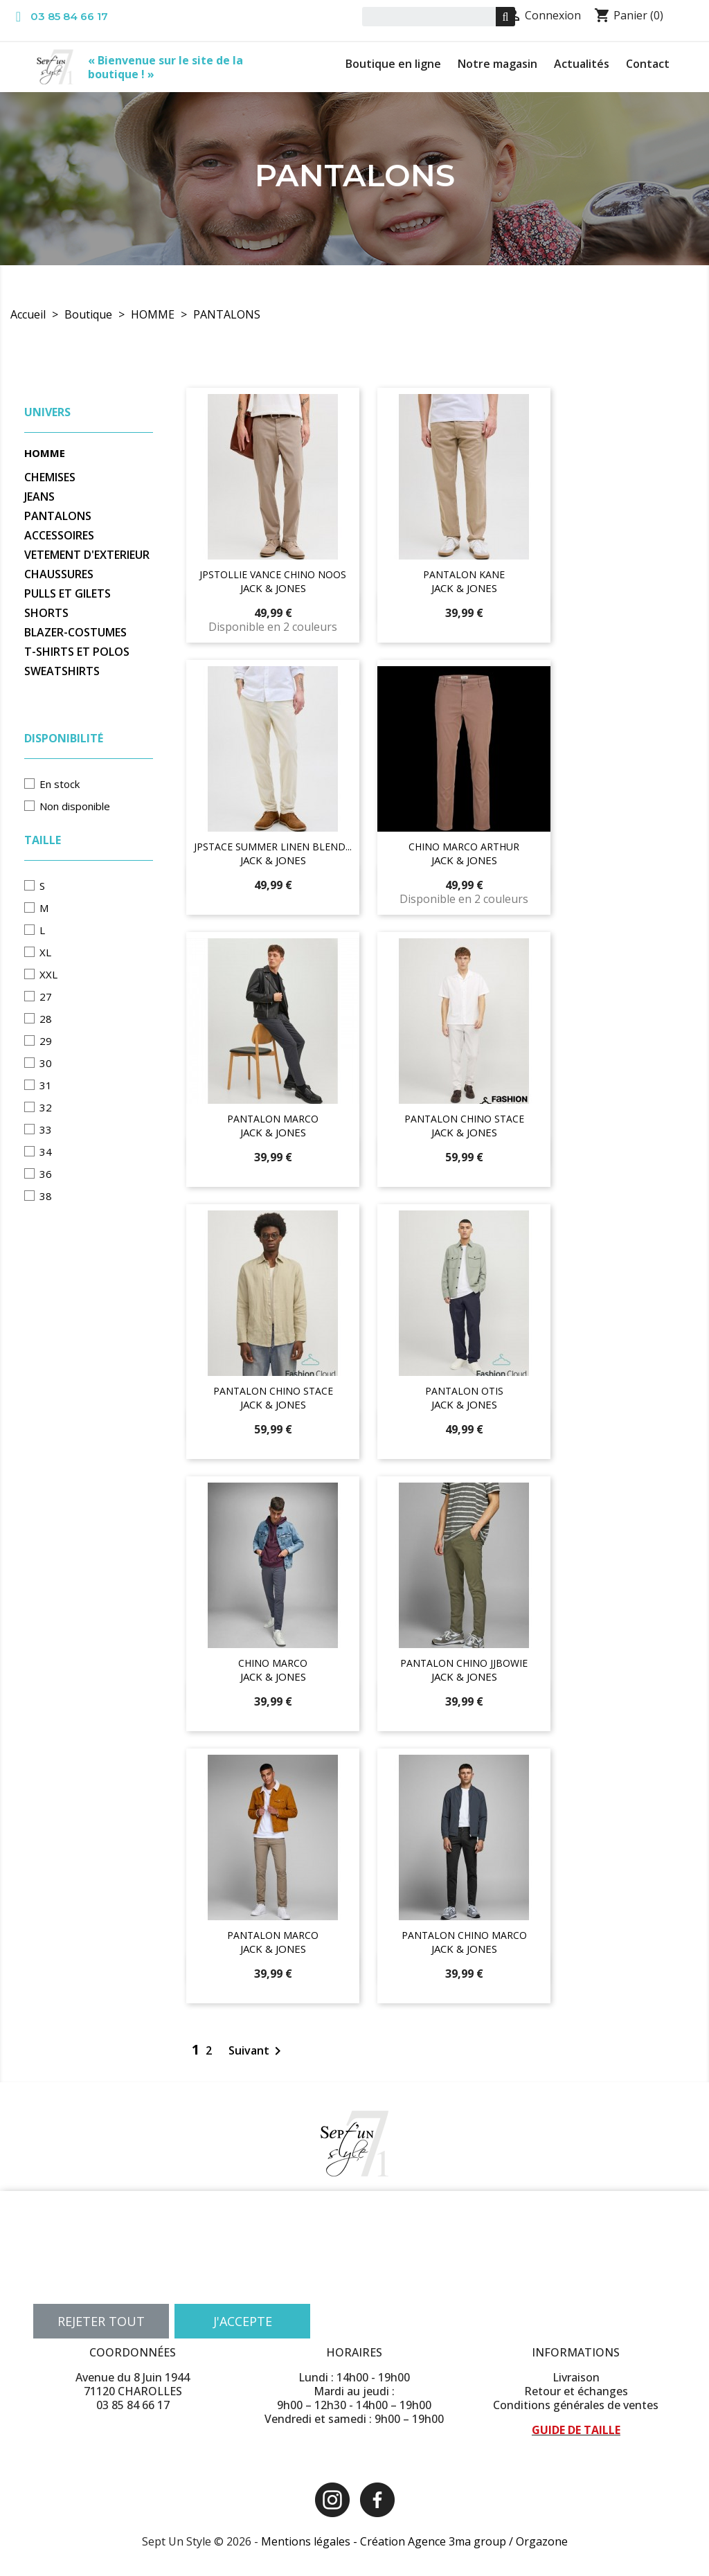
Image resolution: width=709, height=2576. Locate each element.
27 (45, 996)
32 (45, 1107)
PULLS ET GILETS (67, 594)
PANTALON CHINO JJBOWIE (464, 1663)
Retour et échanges (576, 2391)
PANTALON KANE (464, 574)
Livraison (576, 2377)
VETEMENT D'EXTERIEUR (87, 555)
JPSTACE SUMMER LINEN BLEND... (273, 846)
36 (45, 1174)
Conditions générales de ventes (575, 2405)
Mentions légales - (310, 2541)
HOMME (44, 453)
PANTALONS (57, 516)
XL (45, 952)
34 (45, 1152)
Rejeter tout (101, 2321)
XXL (48, 974)
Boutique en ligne (393, 63)
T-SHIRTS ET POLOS (76, 652)
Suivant (257, 2050)
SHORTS (46, 613)
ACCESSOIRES (59, 535)
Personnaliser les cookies (187, 2286)
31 (45, 1085)
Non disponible (74, 806)
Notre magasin (497, 63)
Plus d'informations (78, 2286)
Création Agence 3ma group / (438, 2541)
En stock (59, 784)
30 (45, 1063)
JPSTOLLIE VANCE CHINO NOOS (272, 574)
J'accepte (242, 2321)
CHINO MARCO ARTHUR (464, 846)
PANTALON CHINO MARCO (464, 1935)
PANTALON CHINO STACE (464, 1118)
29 (45, 1041)
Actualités (581, 63)
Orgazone (542, 2541)
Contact (648, 63)
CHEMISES (49, 477)
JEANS (39, 497)
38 (45, 1196)
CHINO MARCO (272, 1663)
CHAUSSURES (58, 574)
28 (45, 1019)
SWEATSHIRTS (62, 671)
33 (45, 1129)
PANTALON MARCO (272, 1118)
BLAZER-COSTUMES (75, 632)
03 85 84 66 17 (69, 16)
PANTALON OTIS (464, 1390)
